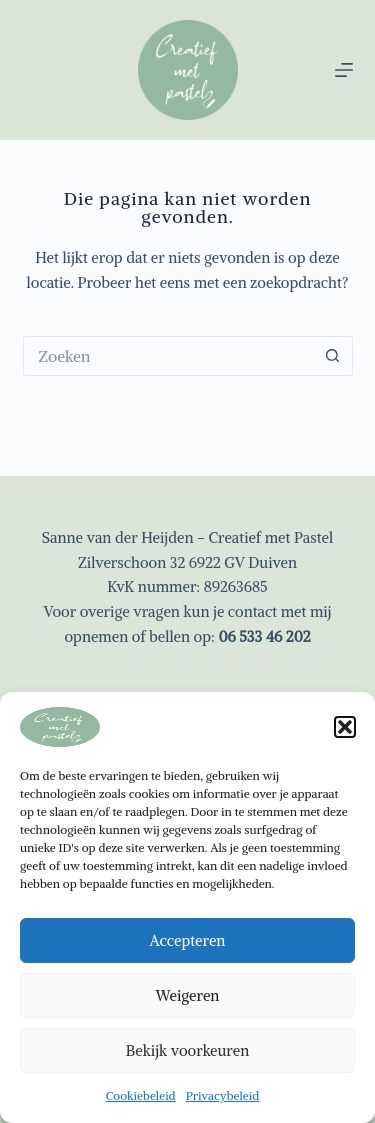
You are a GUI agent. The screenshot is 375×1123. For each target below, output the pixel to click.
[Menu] (344, 70)
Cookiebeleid (141, 1095)
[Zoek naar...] (168, 356)
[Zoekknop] (333, 356)
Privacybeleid (223, 1095)
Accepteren (188, 940)
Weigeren (188, 995)
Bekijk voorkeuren (187, 1050)
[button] (345, 727)
